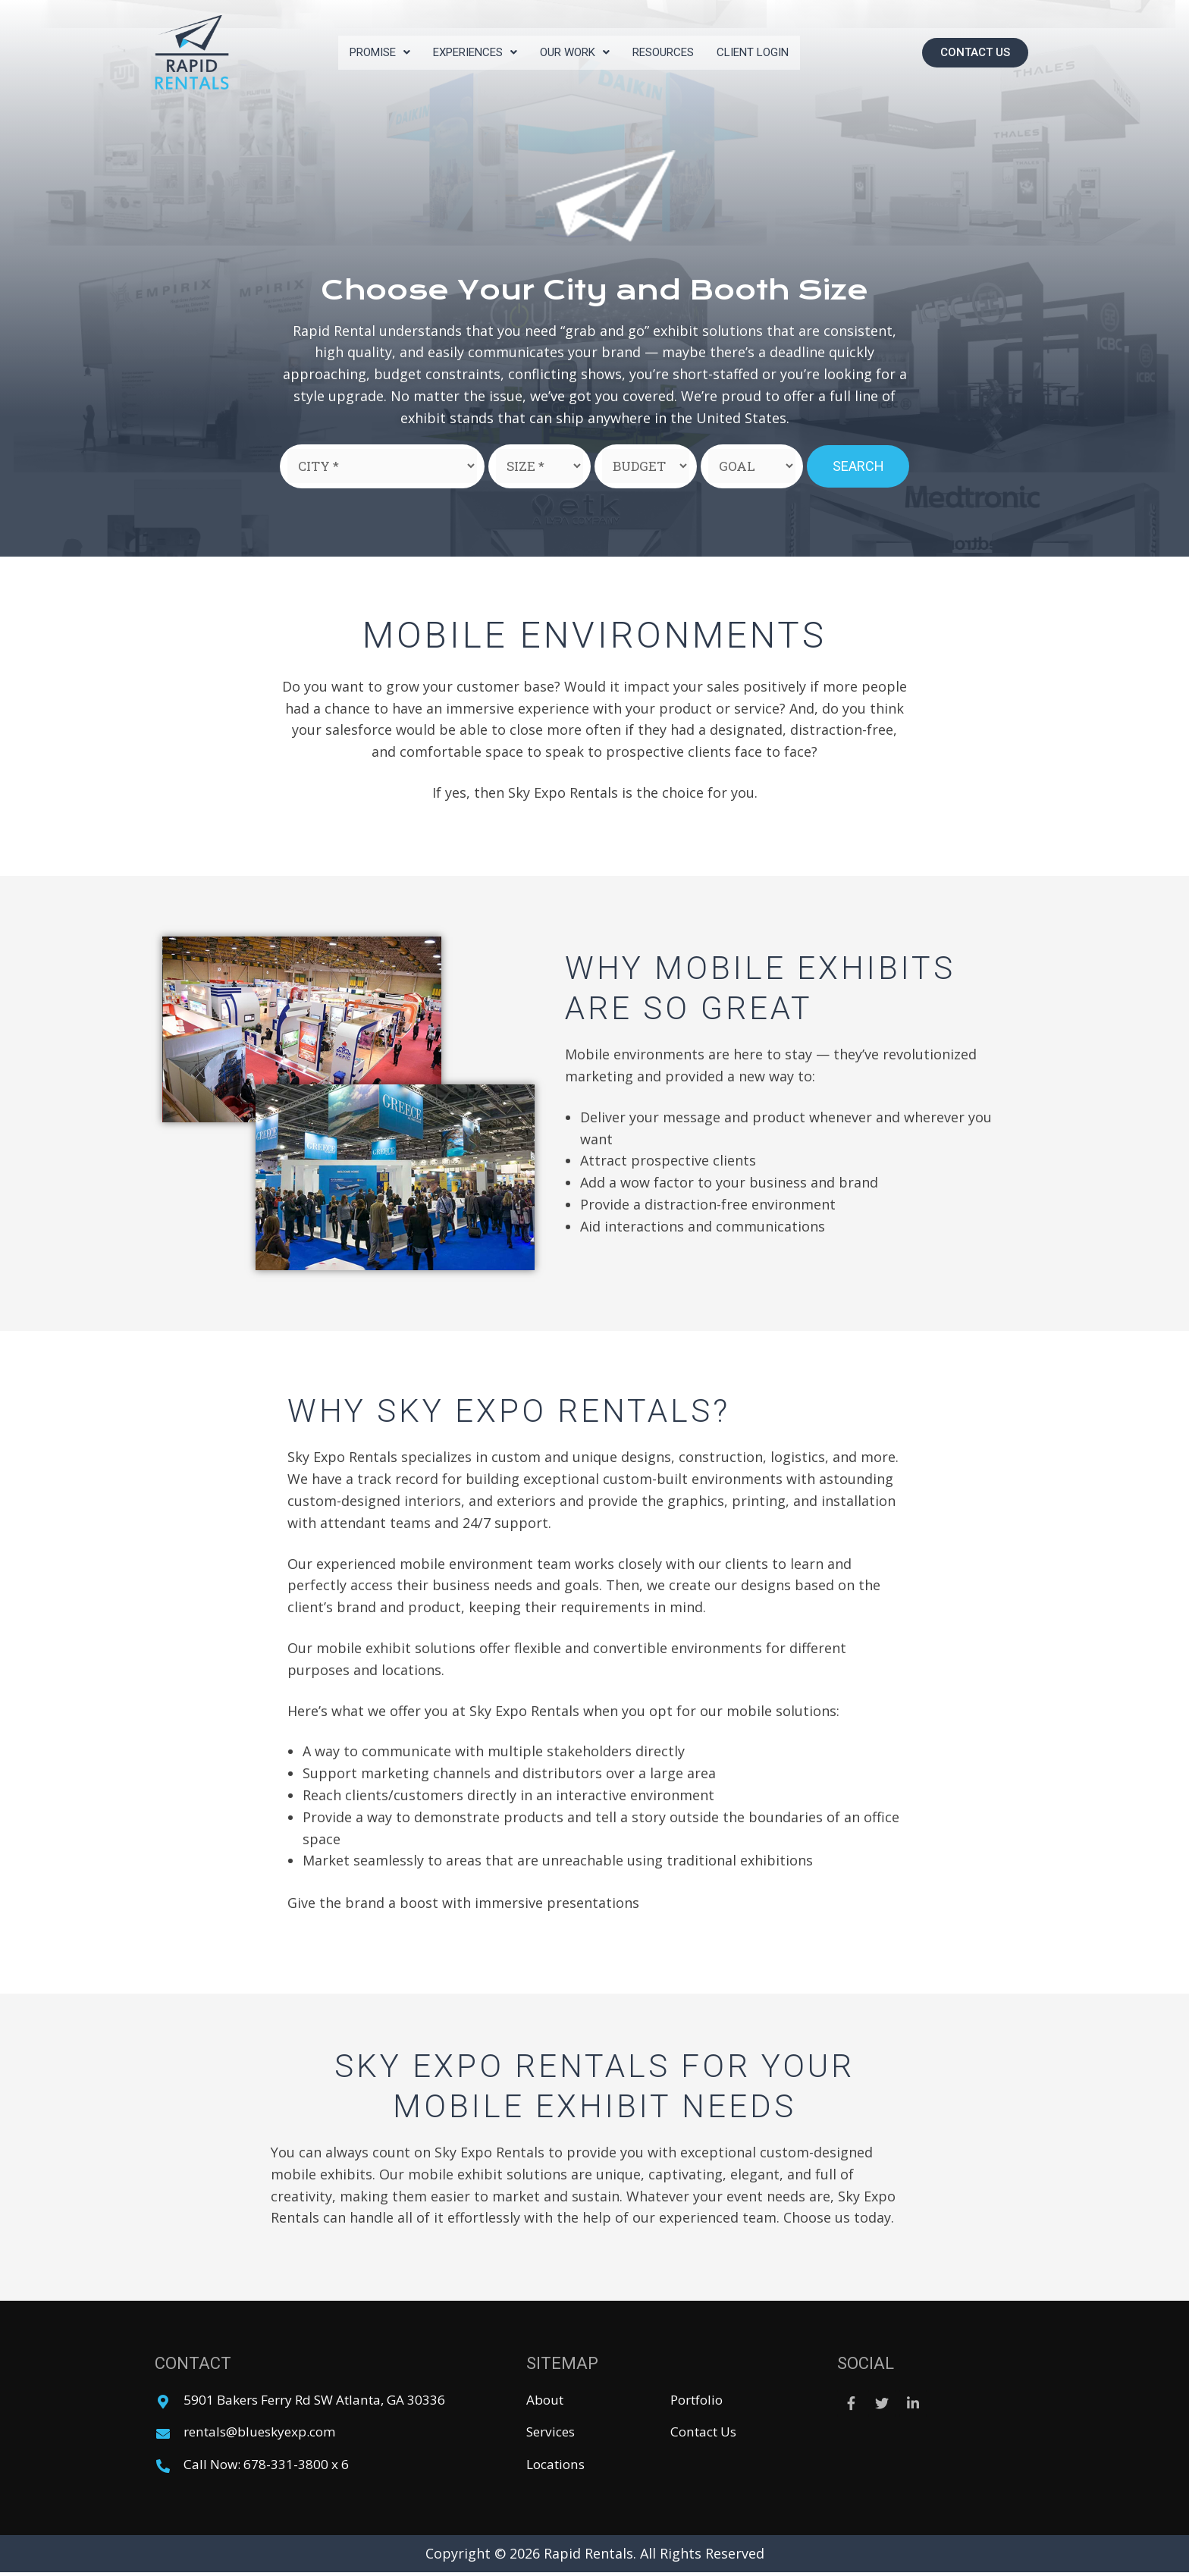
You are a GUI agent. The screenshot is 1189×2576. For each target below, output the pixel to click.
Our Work (576, 52)
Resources (670, 52)
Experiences (470, 52)
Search (858, 466)
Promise (367, 52)
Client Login (766, 52)
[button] (975, 52)
